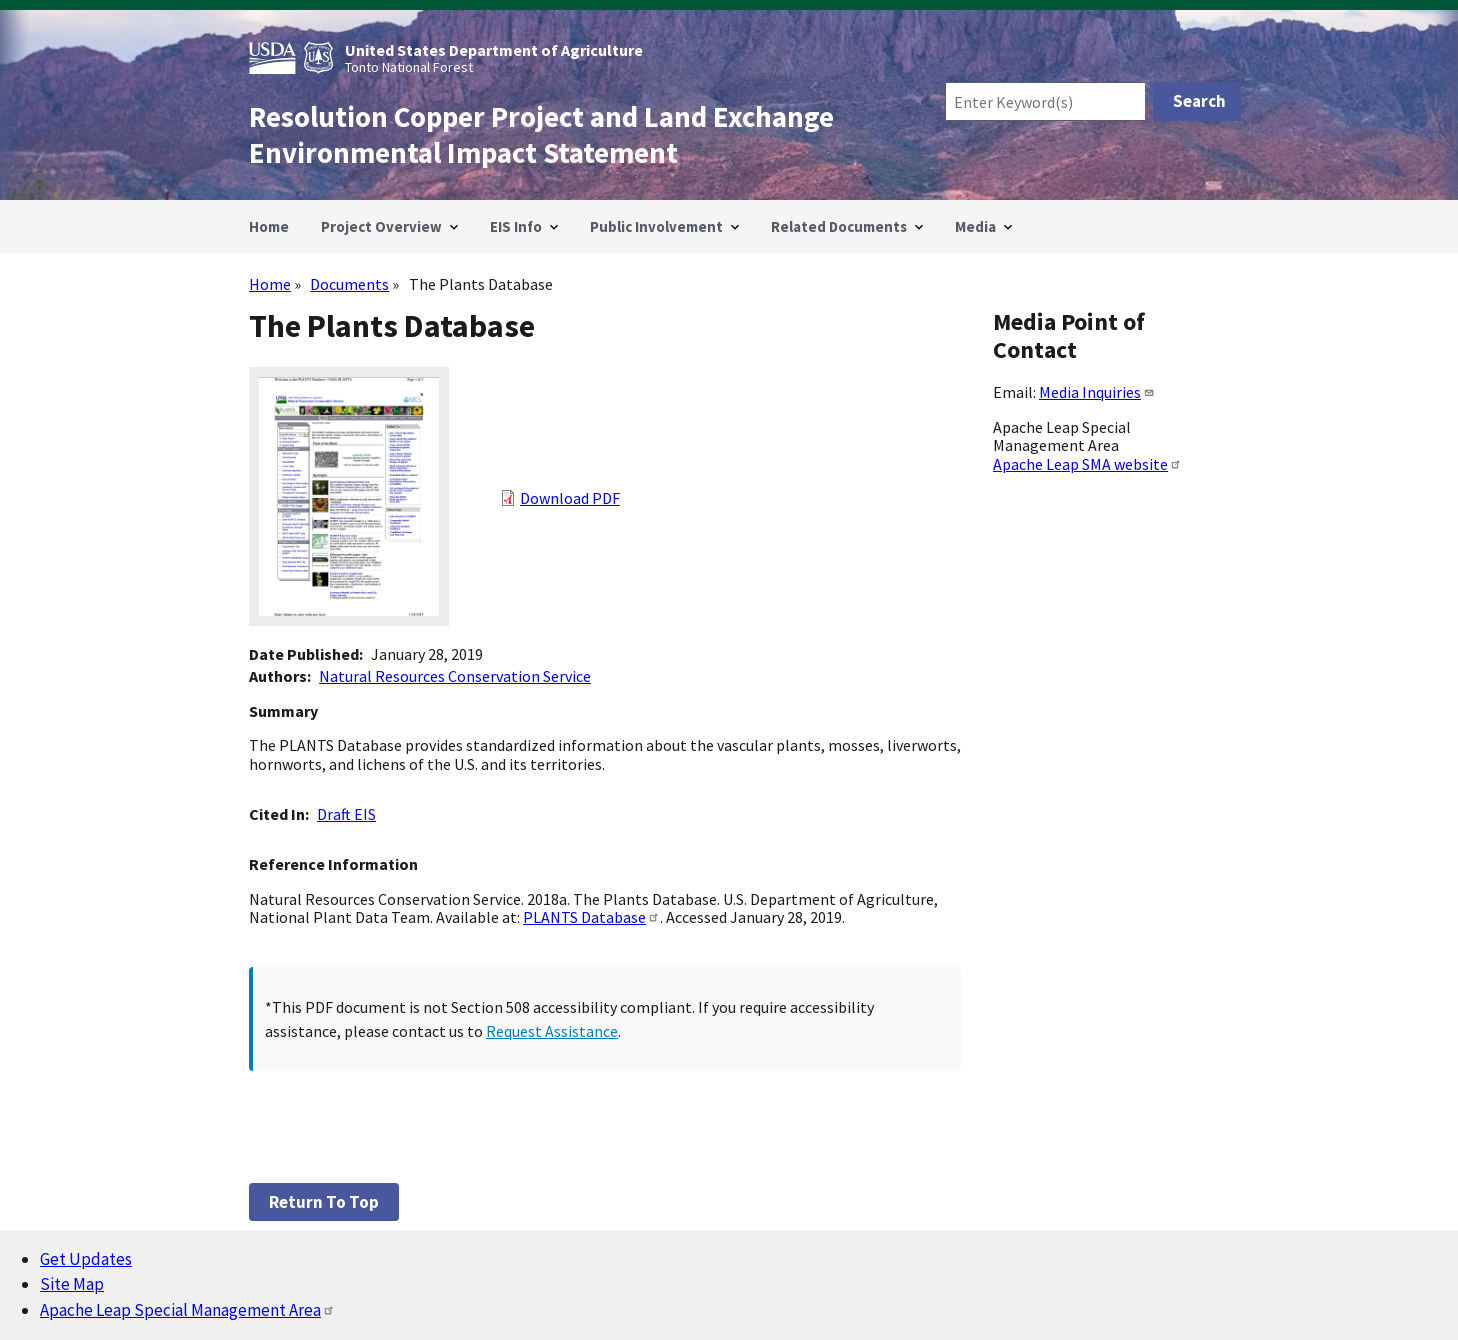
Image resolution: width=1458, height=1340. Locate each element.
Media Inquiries (1097, 392)
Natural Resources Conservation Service (455, 676)
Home (270, 284)
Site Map (72, 1284)
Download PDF (570, 498)
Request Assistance (552, 1031)
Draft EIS (346, 814)
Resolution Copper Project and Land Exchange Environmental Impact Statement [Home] (541, 135)
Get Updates (86, 1259)
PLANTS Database (591, 917)
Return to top (324, 1202)
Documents (349, 284)
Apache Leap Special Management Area (187, 1310)
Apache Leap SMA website (1087, 464)
